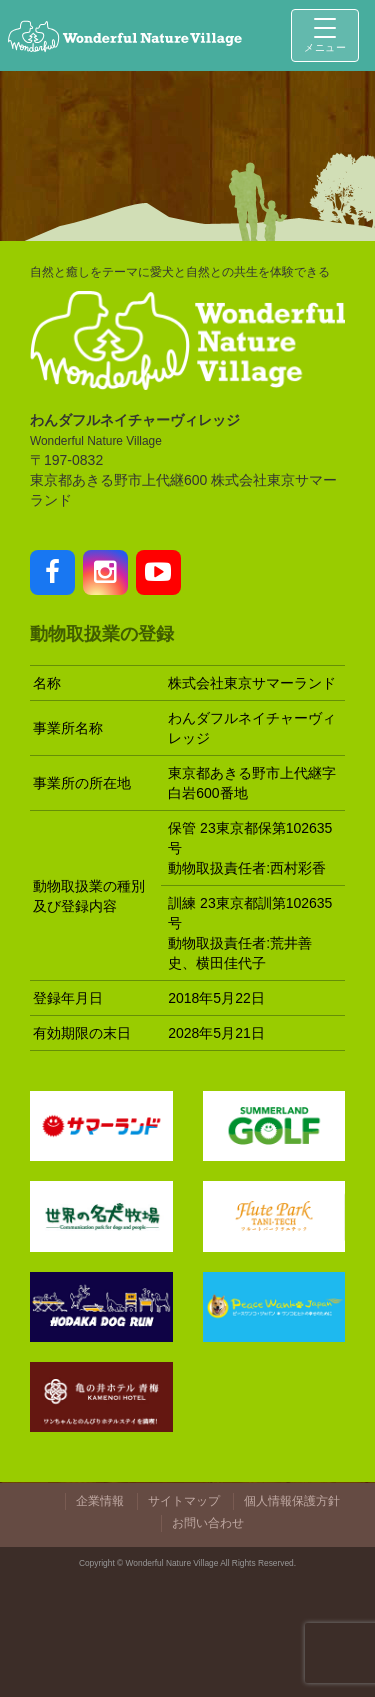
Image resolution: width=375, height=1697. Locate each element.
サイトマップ (184, 1501)
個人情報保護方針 (292, 1501)
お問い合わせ (208, 1523)
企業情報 (100, 1501)
